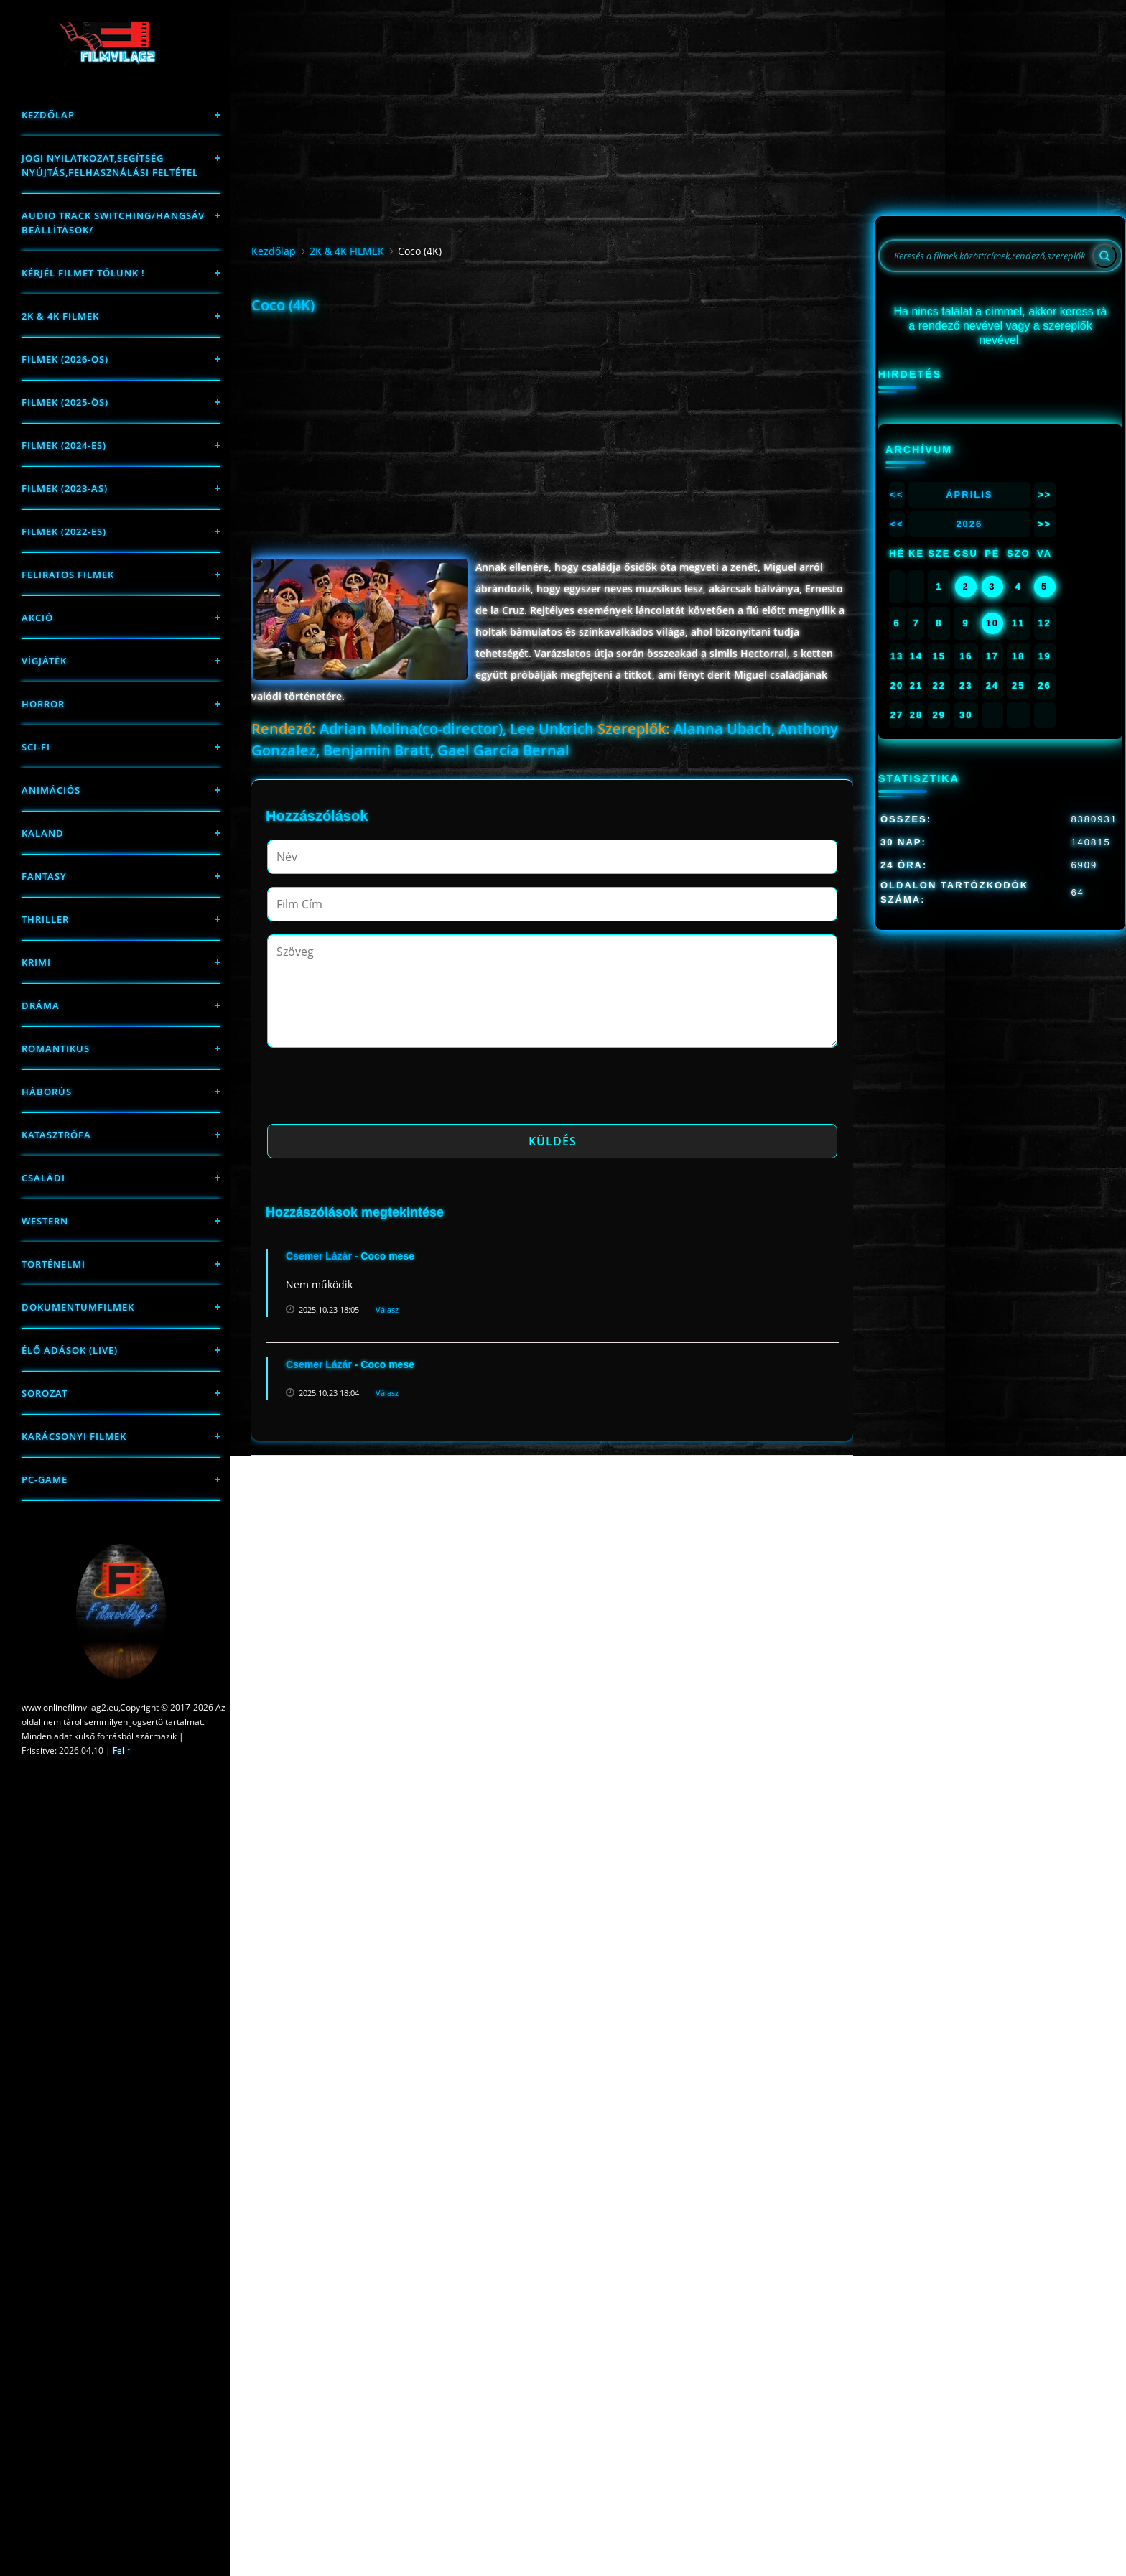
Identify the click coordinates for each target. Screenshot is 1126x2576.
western (45, 1220)
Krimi (36, 962)
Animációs (51, 790)
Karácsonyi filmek (74, 1436)
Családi (43, 1177)
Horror (43, 703)
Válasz (387, 1309)
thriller (45, 919)
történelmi (53, 1263)
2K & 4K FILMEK (60, 316)
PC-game (45, 1479)
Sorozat (45, 1393)
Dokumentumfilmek (78, 1307)
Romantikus (56, 1048)
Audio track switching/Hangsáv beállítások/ (113, 222)
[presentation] (376, 1090)
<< (896, 494)
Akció (37, 617)
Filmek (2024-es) (64, 445)
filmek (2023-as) (65, 488)
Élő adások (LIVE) (70, 1350)
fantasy (44, 876)
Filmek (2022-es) (64, 531)
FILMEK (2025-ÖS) (65, 402)
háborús (47, 1091)
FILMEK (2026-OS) (65, 359)
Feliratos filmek (68, 574)
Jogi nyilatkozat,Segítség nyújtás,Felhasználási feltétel (110, 165)
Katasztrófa (56, 1134)
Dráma (41, 1005)
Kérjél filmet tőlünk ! (83, 272)
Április (969, 494)
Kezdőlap (48, 114)
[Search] (1104, 255)
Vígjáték (44, 660)
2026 (969, 524)
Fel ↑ (122, 1750)
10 (992, 623)
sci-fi (36, 746)
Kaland (43, 833)
